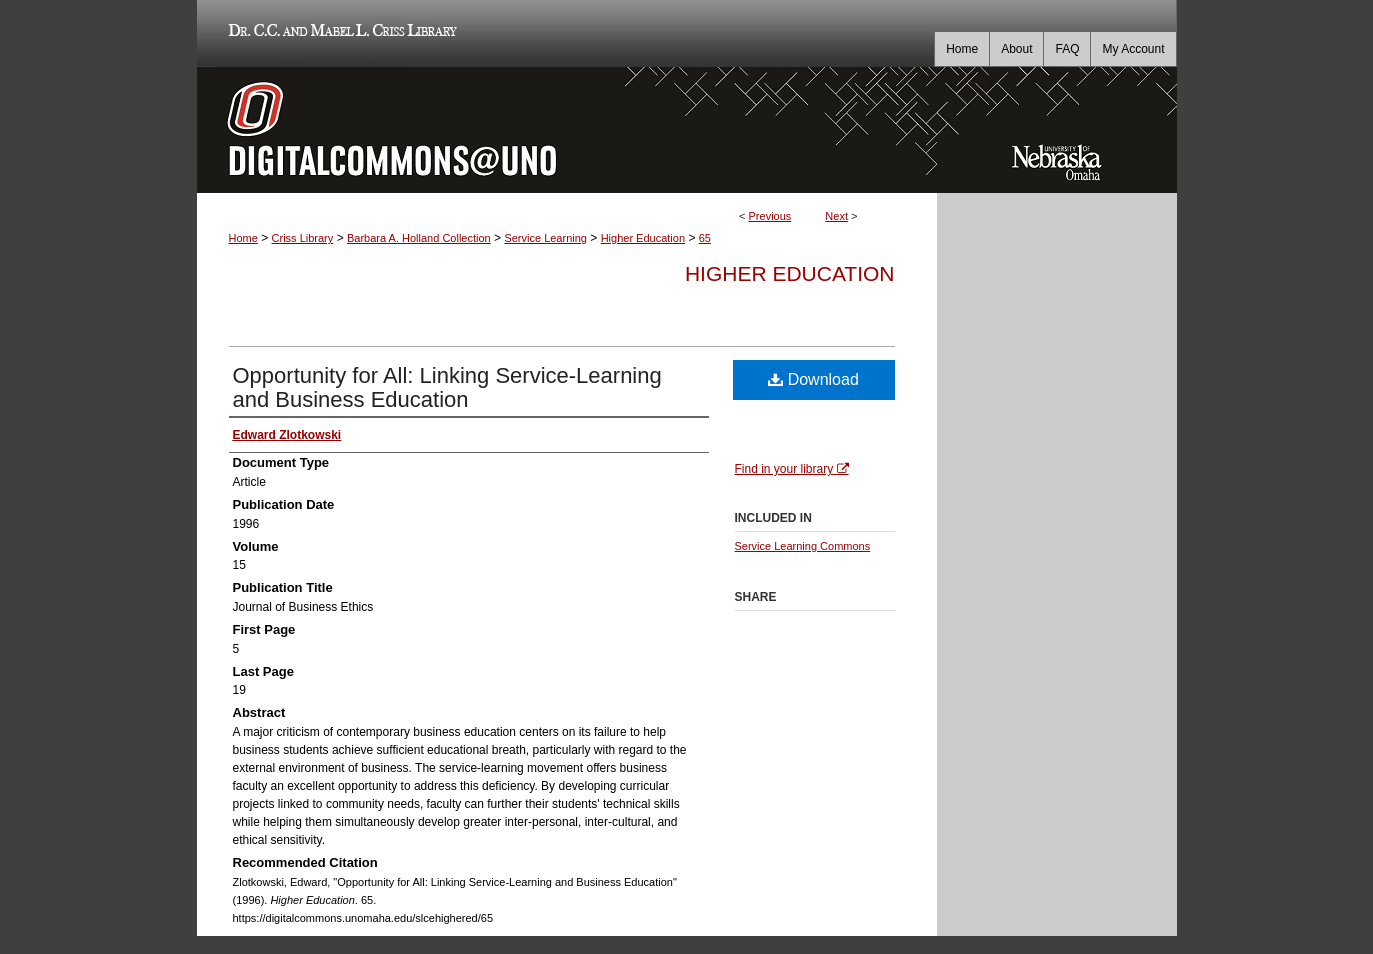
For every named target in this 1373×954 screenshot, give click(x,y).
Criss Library (303, 238)
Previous (770, 216)
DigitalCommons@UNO (567, 130)
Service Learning (545, 238)
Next (836, 216)
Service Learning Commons (803, 546)
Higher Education (643, 238)
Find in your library (792, 469)
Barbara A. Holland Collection (419, 238)
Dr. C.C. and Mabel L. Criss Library (339, 33)
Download (813, 379)
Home (243, 238)
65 (705, 238)
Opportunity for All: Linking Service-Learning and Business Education (447, 387)
